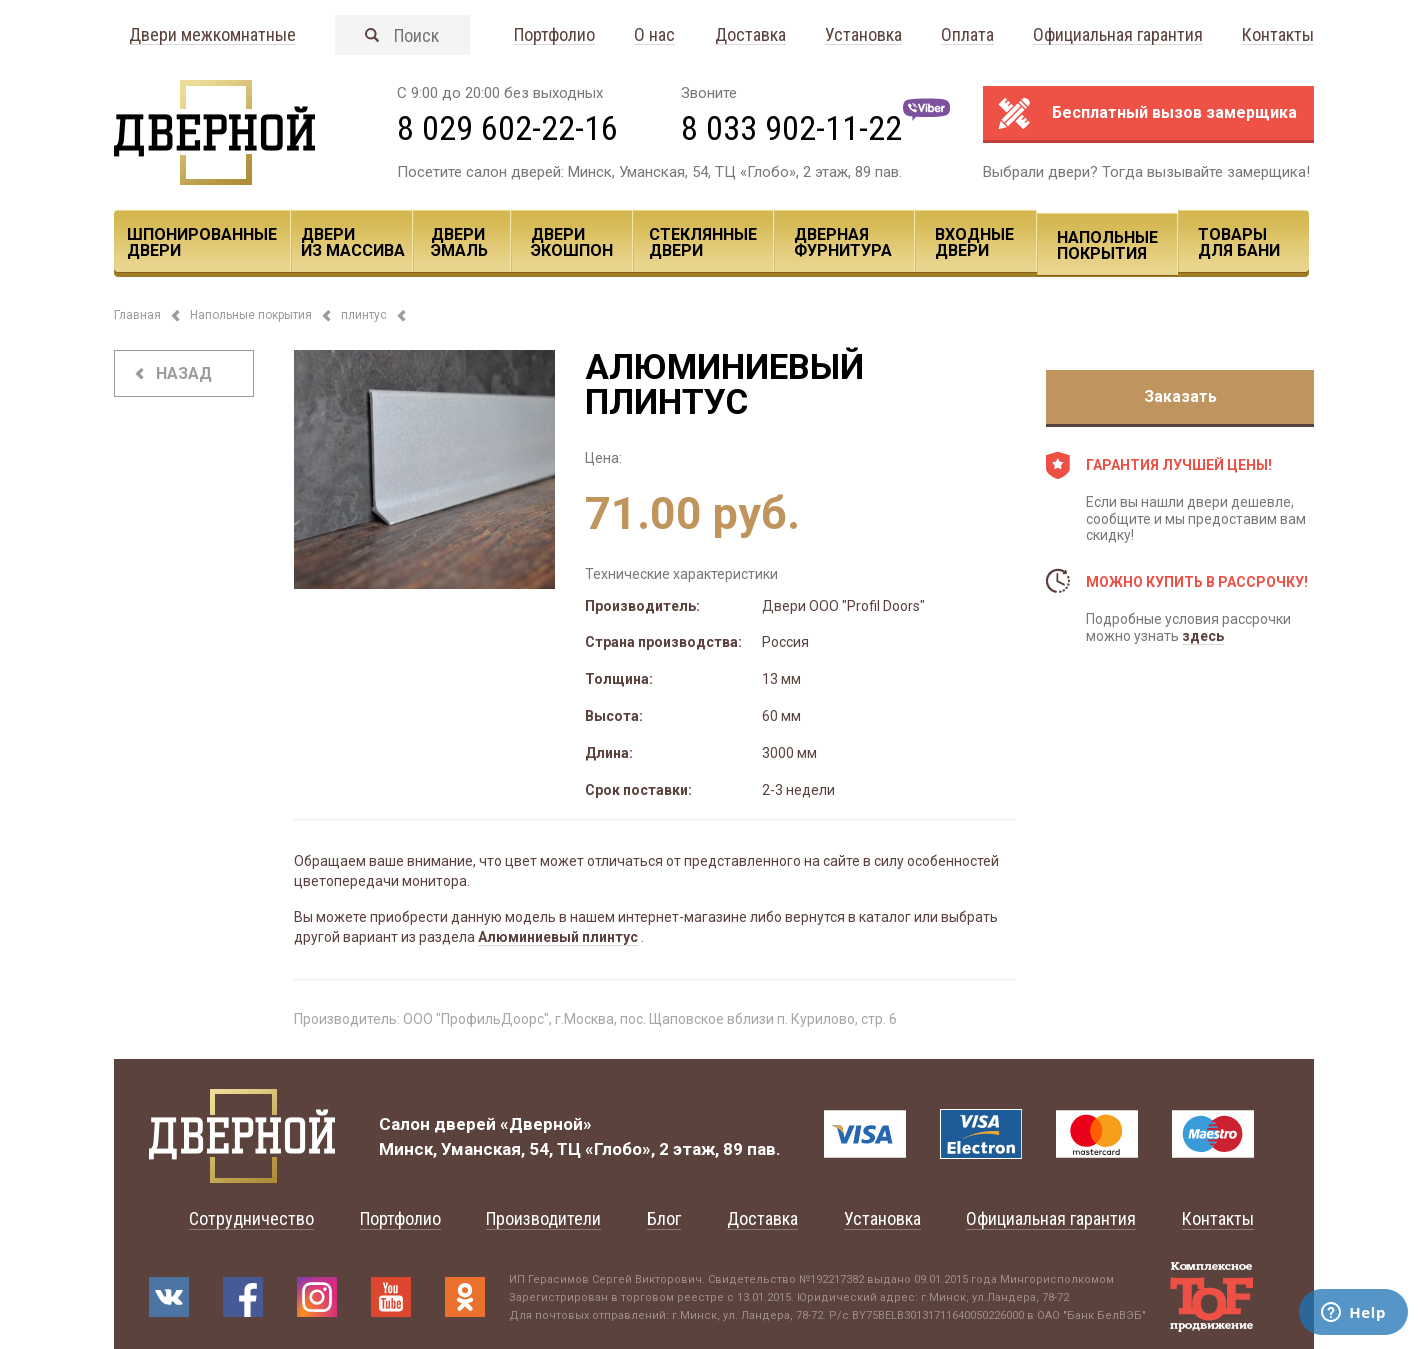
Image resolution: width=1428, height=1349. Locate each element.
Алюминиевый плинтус (558, 937)
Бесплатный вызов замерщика (1174, 112)
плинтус (364, 315)
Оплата (967, 35)
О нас (654, 35)
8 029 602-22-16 (507, 128)
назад (184, 373)
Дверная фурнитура (843, 242)
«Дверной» (546, 1124)
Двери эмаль (459, 242)
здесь (1203, 636)
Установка (863, 35)
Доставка (750, 35)
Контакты (1278, 35)
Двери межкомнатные (212, 35)
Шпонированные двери (202, 242)
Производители (543, 1218)
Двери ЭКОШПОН (572, 242)
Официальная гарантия (1118, 35)
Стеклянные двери (703, 242)
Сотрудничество (251, 1218)
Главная (137, 315)
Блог (664, 1218)
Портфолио (554, 35)
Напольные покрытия (1107, 245)
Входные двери (974, 242)
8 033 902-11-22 (791, 128)
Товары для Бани (1239, 242)
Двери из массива (353, 242)
